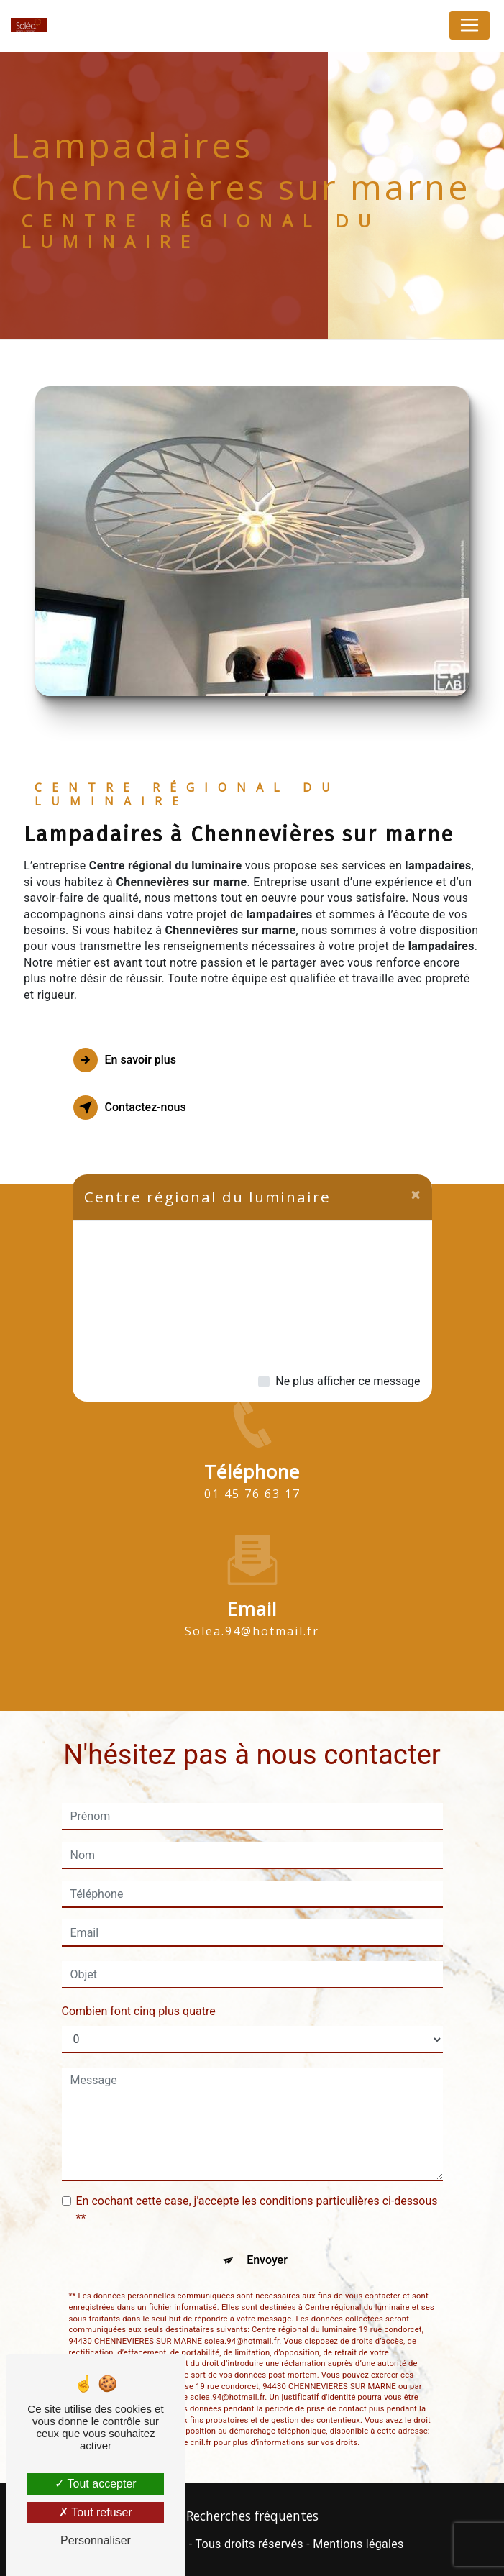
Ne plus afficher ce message (347, 1381)
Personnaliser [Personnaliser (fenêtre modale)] (95, 2540)
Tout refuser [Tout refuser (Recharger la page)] (95, 2512)
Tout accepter (95, 2483)
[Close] (416, 1194)
